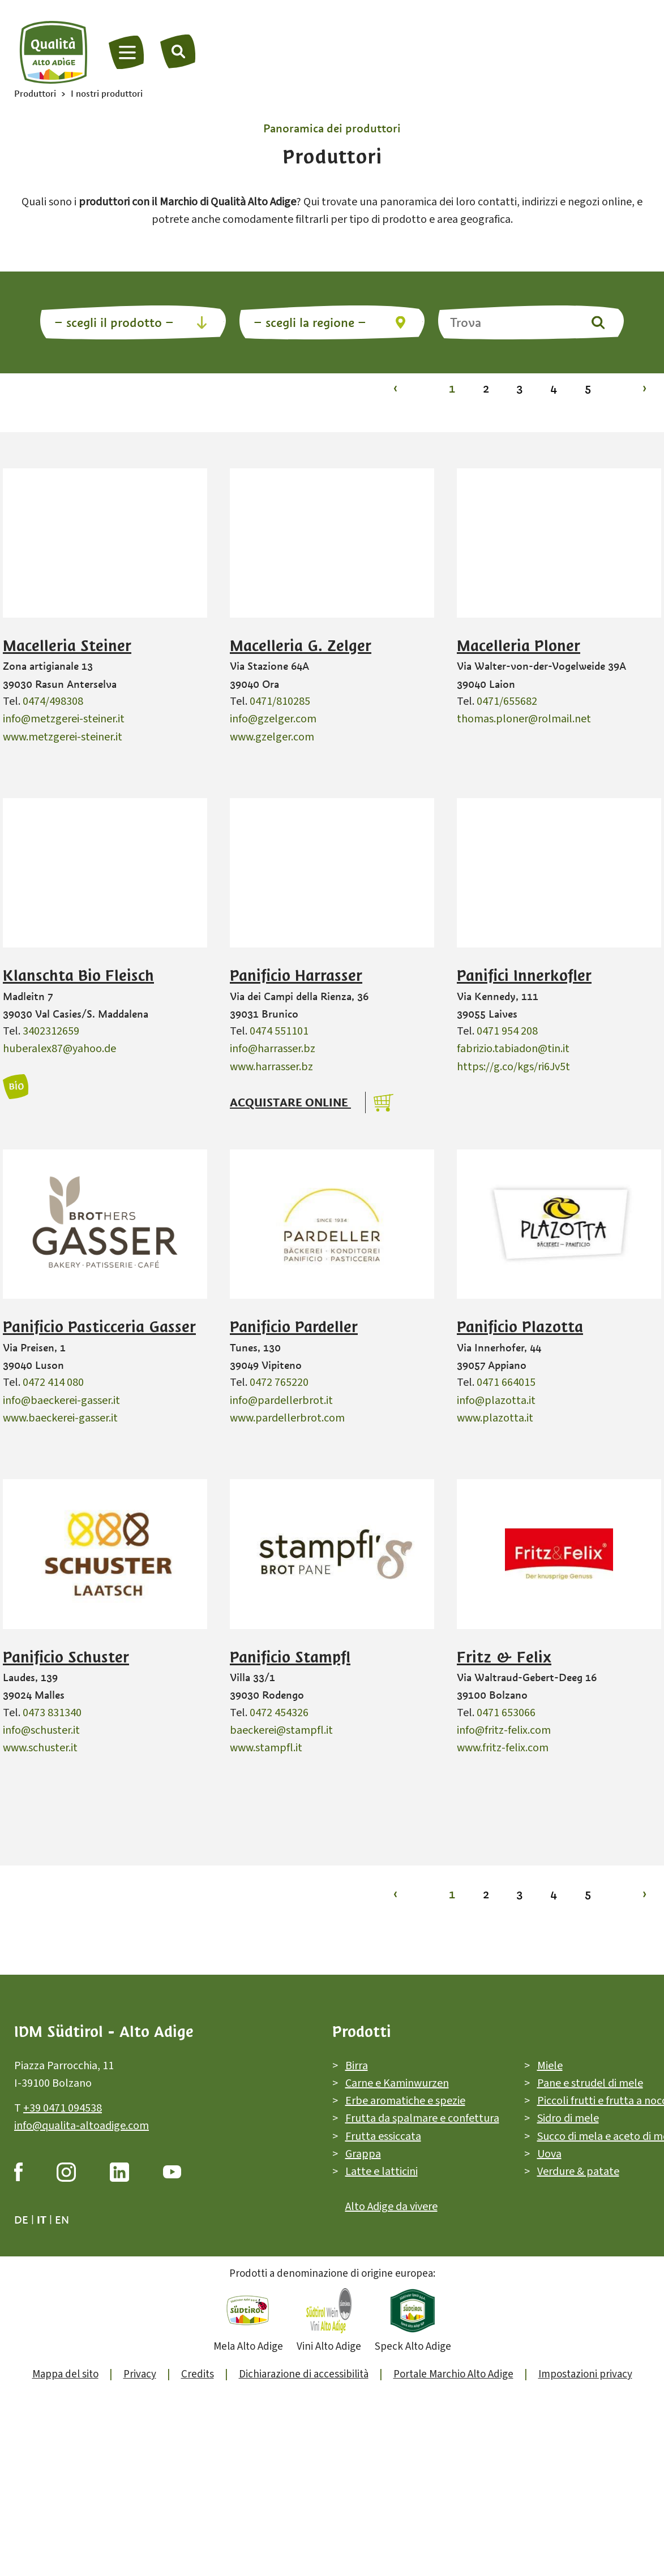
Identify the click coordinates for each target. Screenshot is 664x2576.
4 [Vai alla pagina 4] (553, 388)
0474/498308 (53, 701)
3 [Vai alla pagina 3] (519, 388)
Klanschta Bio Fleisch (78, 975)
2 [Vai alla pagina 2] (486, 388)
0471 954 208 (507, 1031)
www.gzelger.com (272, 737)
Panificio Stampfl (290, 1657)
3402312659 (51, 1031)
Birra (356, 2065)
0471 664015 (506, 1382)
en (62, 2219)
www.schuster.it (40, 1748)
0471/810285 (280, 701)
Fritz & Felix (504, 1657)
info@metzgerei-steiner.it (64, 719)
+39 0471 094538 (62, 2108)
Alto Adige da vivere (391, 2206)
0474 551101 (279, 1031)
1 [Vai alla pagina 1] (452, 388)
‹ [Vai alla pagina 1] (395, 388)
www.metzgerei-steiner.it (62, 737)
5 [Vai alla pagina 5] (588, 388)
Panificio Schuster (66, 1657)
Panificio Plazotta (520, 1327)
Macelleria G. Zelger (300, 645)
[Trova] (178, 50)
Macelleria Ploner (518, 645)
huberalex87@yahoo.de (59, 1049)
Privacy (139, 2374)
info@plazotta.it (496, 1400)
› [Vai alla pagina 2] (644, 388)
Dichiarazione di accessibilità (304, 2374)
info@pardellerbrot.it (281, 1400)
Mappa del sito (65, 2374)
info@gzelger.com (273, 719)
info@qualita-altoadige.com (81, 2126)
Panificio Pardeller (294, 1327)
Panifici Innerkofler (524, 975)
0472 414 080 (53, 1382)
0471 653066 (506, 1713)
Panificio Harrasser (296, 975)
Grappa (363, 2154)
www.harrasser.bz (271, 1067)
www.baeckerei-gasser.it (60, 1418)
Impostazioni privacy (585, 2374)
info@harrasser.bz (272, 1049)
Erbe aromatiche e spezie (405, 2101)
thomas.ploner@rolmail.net (524, 719)
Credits (197, 2374)
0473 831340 (52, 1713)
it (41, 2219)
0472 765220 (279, 1382)
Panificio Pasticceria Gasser (99, 1327)
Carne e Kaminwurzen (397, 2083)
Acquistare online (290, 1102)
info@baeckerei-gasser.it (61, 1400)
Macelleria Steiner (67, 645)
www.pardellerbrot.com (287, 1418)
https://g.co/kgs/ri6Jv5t (513, 1067)
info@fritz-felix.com (504, 1730)
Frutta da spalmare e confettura (422, 2118)
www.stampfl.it (266, 1748)
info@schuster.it (41, 1730)
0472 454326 (279, 1713)
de (21, 2219)
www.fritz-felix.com (503, 1748)
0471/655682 (507, 701)
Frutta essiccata (383, 2136)
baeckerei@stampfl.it (281, 1730)
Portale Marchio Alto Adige (453, 2374)
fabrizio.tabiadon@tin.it (513, 1049)
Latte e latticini (381, 2171)
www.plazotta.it (495, 1418)
